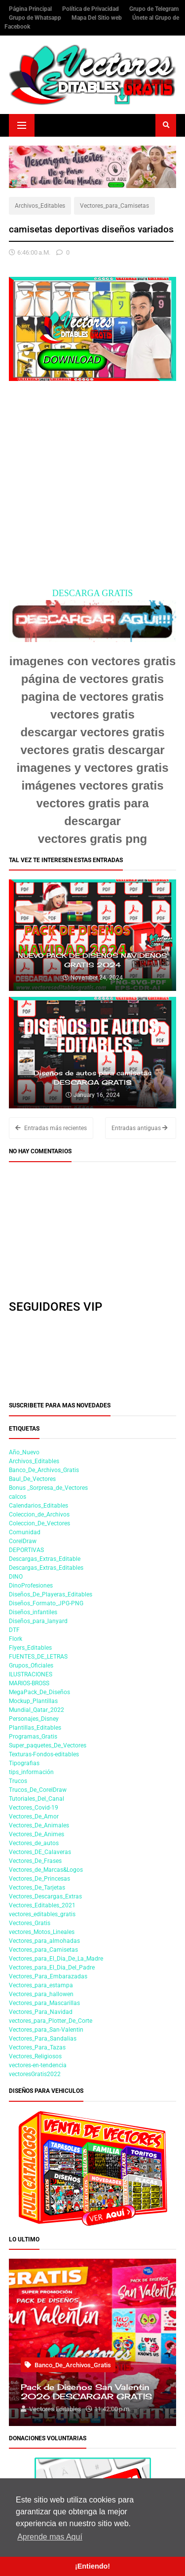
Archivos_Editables (40, 205)
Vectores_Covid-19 (33, 1807)
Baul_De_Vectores (32, 1479)
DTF (14, 1630)
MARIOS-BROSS (29, 1683)
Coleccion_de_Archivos (39, 1514)
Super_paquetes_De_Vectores (47, 1745)
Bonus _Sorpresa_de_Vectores (48, 1487)
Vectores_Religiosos (35, 2056)
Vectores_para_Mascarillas (44, 2003)
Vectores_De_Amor (34, 1816)
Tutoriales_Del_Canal (36, 1798)
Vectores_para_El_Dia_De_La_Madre (56, 1958)
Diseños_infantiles (33, 1612)
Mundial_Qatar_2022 (36, 1709)
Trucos (18, 1781)
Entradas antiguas (139, 1128)
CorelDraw (23, 1541)
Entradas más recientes (51, 1128)
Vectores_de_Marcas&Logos (46, 1869)
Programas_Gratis (33, 1736)
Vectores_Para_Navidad (41, 2011)
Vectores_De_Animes (36, 1834)
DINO (16, 1576)
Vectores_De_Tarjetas (37, 1887)
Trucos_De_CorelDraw (38, 1789)
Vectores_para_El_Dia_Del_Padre (52, 1967)
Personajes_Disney (34, 1718)
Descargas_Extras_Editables (46, 1567)
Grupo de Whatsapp (36, 17)
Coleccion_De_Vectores (39, 1523)
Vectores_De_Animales (39, 1825)
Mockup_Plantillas (33, 1701)
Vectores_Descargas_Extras (45, 1896)
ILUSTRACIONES (30, 1674)
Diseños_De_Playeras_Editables (50, 1594)
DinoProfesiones (31, 1585)
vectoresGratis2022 (35, 2074)
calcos (17, 1496)
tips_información (31, 1772)
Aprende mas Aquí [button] (49, 2537)
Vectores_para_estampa (41, 1985)
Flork (15, 1638)
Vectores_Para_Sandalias (42, 2038)
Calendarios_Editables (38, 1505)
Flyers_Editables (30, 1647)
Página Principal (31, 8)
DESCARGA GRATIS (92, 593)
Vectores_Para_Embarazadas (48, 1976)
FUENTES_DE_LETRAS (38, 1656)
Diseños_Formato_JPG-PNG (46, 1603)
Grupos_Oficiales (31, 1665)
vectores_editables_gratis (42, 1914)
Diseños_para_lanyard (38, 1621)
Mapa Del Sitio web (97, 17)
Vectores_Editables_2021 (42, 1905)
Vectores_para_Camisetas (114, 205)
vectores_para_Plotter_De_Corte (50, 2020)
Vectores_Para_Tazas (37, 2047)
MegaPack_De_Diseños (39, 1692)
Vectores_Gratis (29, 1923)
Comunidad (24, 1532)
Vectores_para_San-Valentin (46, 2029)
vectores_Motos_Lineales (41, 1932)
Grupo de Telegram (154, 8)
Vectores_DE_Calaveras (40, 1852)
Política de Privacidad (91, 8)
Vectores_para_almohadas (44, 1940)
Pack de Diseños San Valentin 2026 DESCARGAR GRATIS (86, 2392)
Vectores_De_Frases (35, 1860)
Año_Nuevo (24, 1452)
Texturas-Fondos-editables (44, 1754)
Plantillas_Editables (35, 1727)
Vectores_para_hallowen (41, 1994)
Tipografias (24, 1763)
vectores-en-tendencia (38, 2065)
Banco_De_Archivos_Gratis (44, 1470)
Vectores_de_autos (34, 1843)
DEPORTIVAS (26, 1550)
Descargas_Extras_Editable (44, 1558)
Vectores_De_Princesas (39, 1878)
